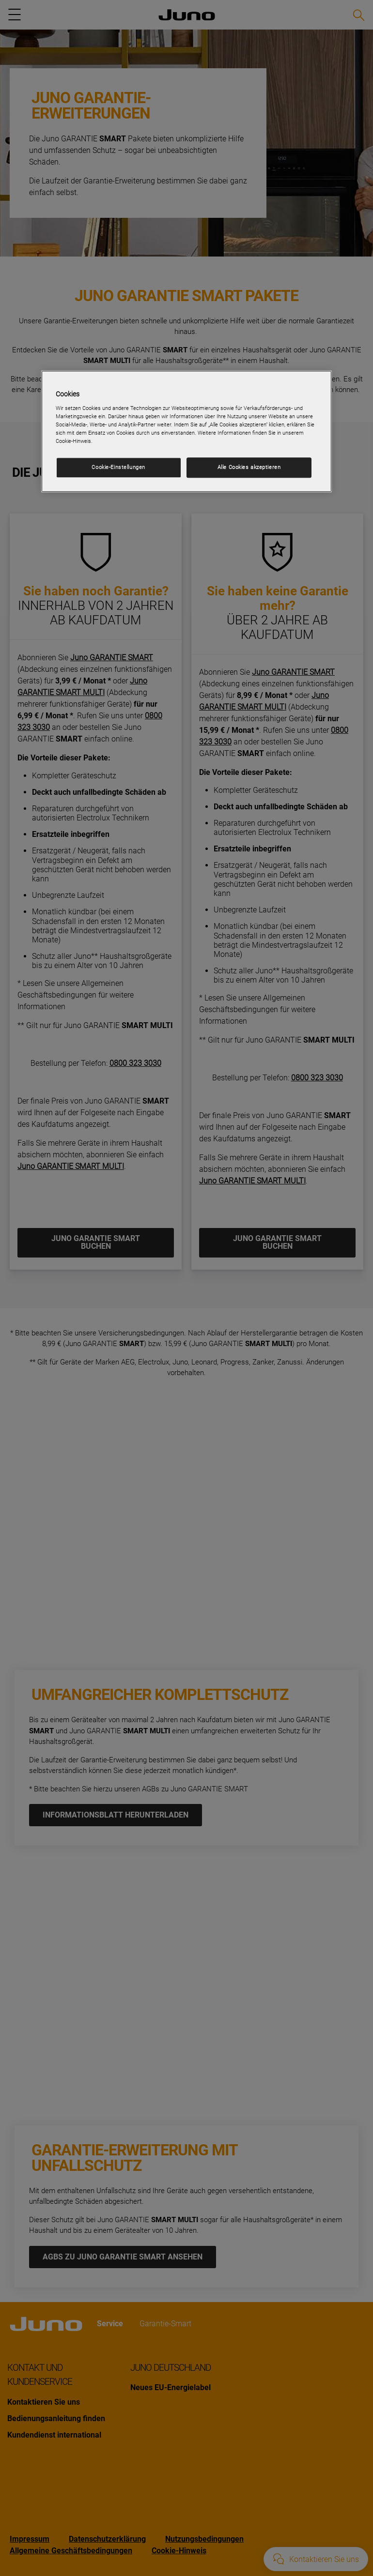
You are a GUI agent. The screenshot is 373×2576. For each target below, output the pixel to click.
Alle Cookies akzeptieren (249, 467)
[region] (186, 432)
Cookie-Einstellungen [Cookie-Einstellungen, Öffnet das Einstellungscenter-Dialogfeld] (118, 467)
